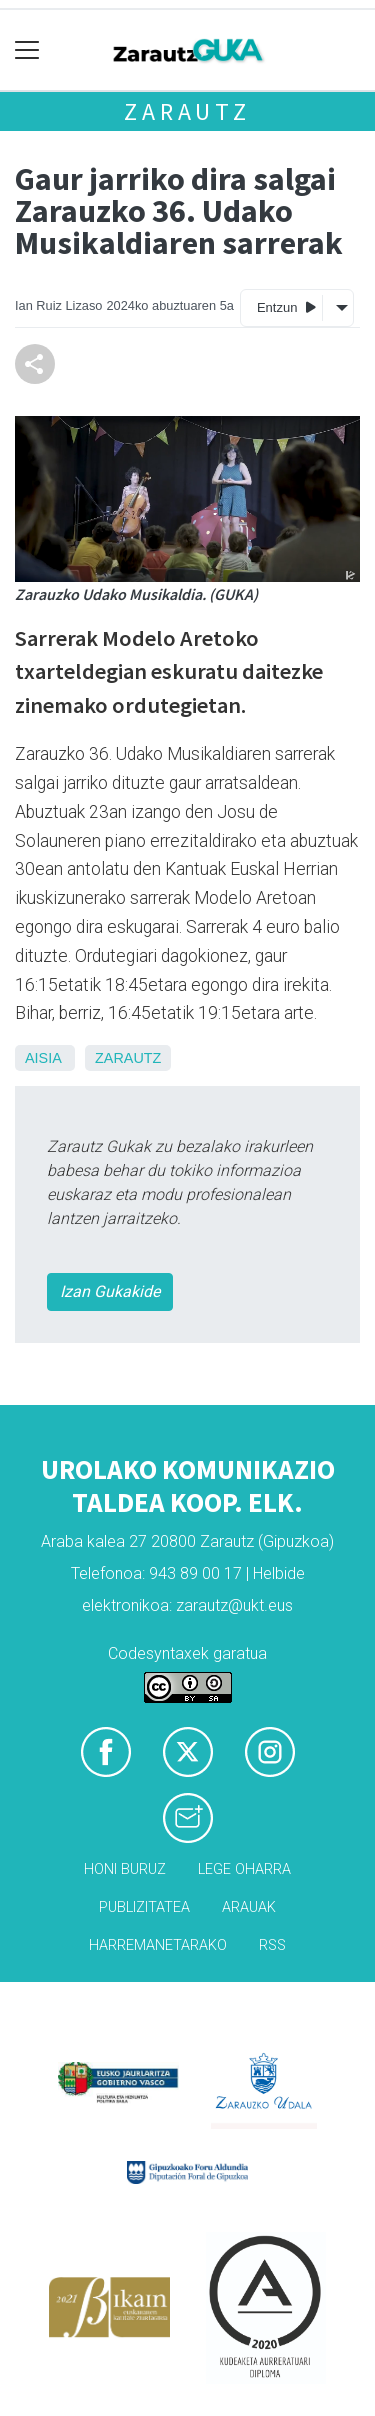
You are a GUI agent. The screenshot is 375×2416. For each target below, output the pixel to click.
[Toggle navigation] (27, 50)
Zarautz (187, 111)
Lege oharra (244, 1869)
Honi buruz (125, 1869)
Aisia (43, 1058)
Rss (272, 1945)
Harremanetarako (158, 1945)
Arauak (249, 1907)
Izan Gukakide (110, 1291)
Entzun (286, 306)
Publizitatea (144, 1907)
